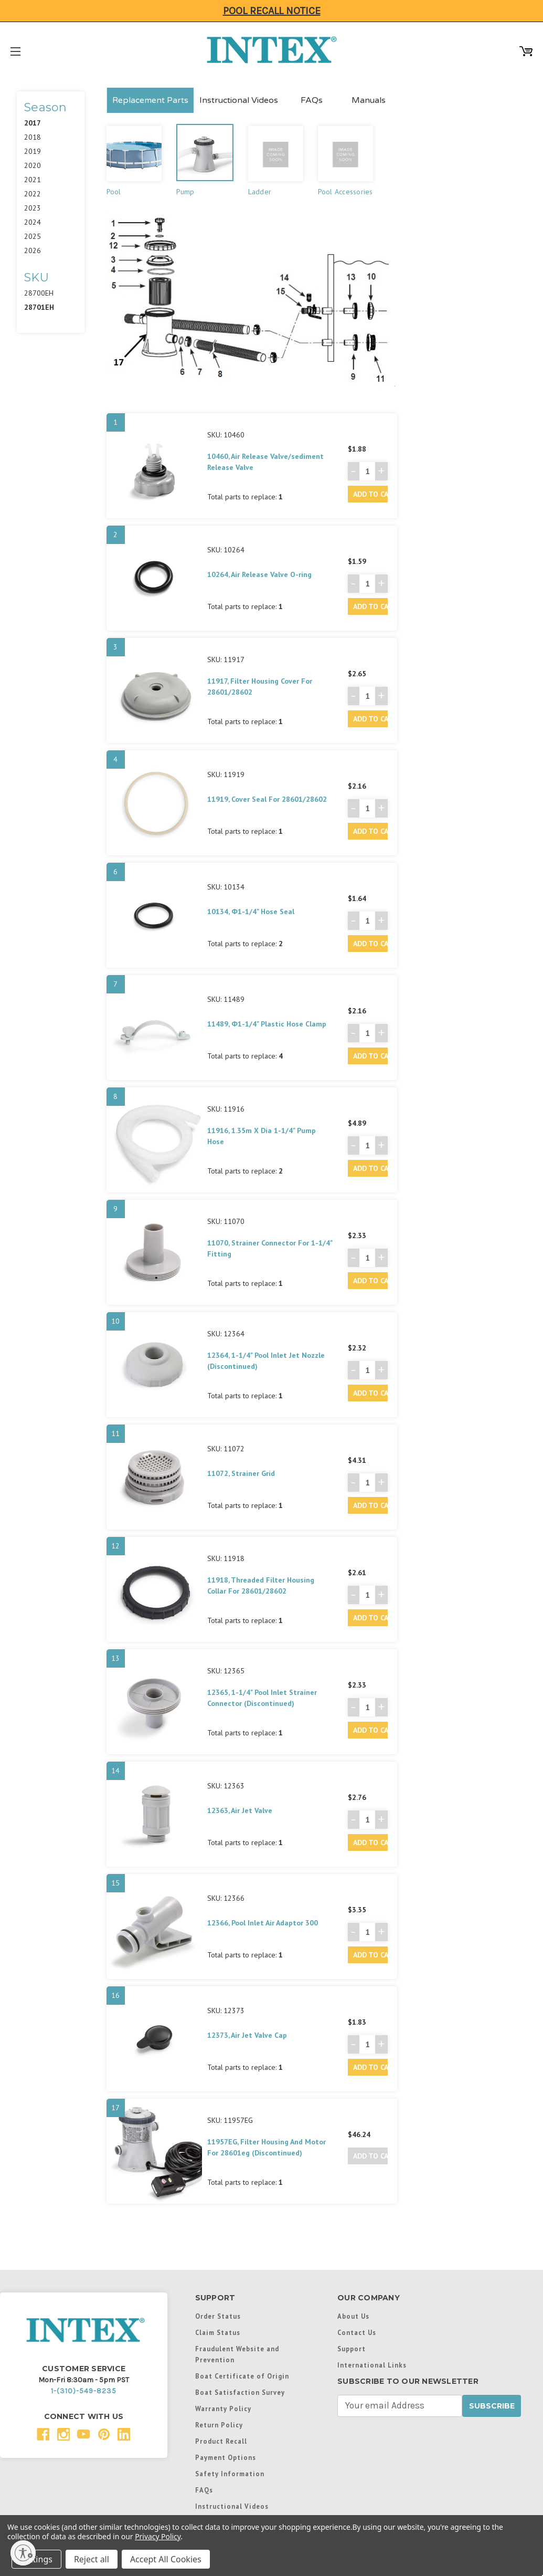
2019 (32, 151)
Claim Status (217, 2332)
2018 (32, 137)
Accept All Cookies (165, 2559)
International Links (372, 2365)
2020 (32, 165)
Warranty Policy (223, 2408)
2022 (32, 193)
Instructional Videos (238, 100)
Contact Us (356, 2332)
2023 (32, 208)
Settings (36, 2559)
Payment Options (225, 2457)
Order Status (218, 2316)
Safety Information (229, 2473)
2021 (32, 179)
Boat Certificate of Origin (242, 2376)
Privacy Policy (157, 2536)
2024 (32, 222)
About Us (353, 2316)
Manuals (369, 100)
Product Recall (221, 2441)
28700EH (39, 293)
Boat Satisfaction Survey (240, 2392)
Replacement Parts (150, 100)
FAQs (312, 100)
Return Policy (219, 2425)
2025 (32, 236)
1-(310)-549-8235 (83, 2390)
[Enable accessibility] (23, 2552)
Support (351, 2348)
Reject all (91, 2559)
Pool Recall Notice (272, 11)
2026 (32, 250)
